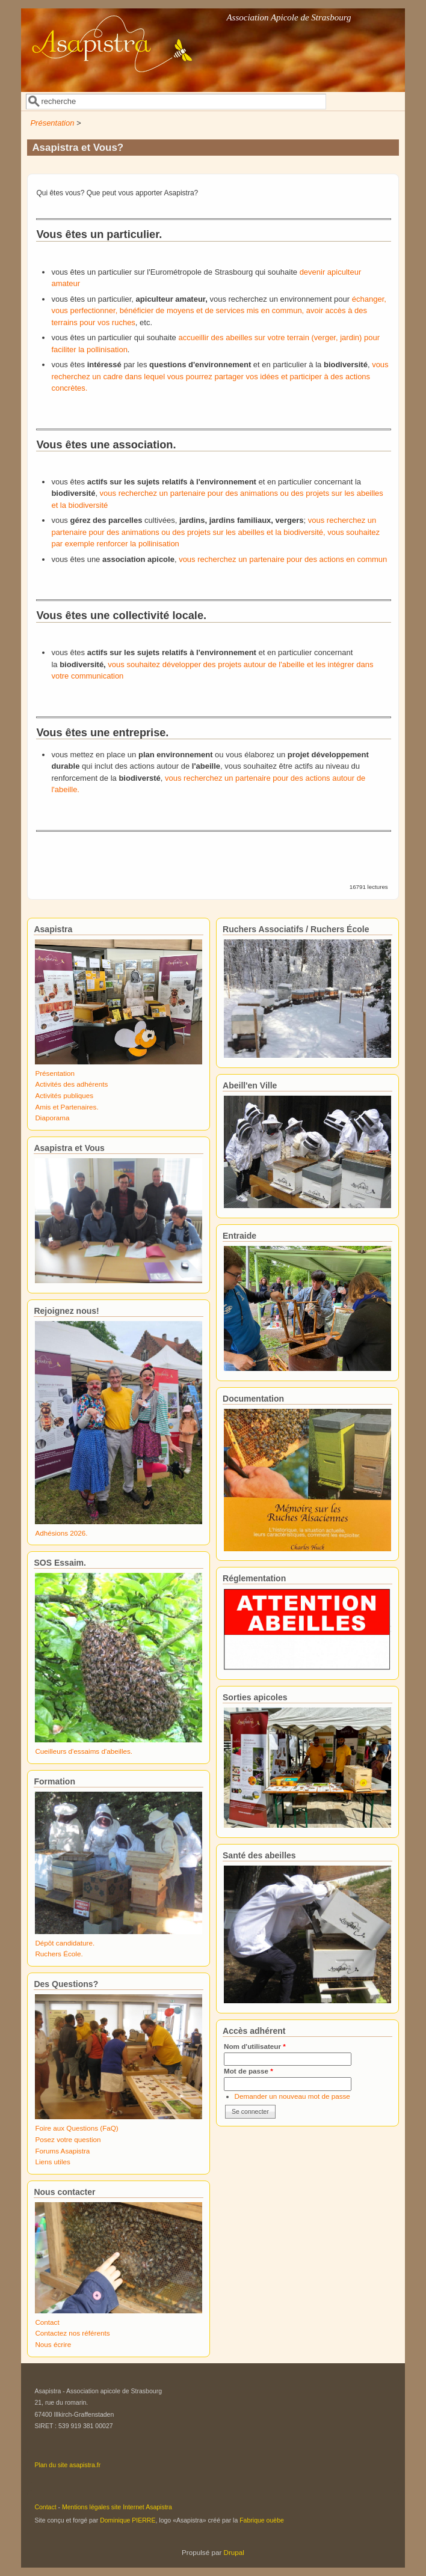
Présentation (52, 122)
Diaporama (52, 1118)
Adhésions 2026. (61, 1533)
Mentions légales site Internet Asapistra (117, 2506)
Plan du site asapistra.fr (67, 2464)
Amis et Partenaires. (66, 1107)
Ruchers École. (58, 1954)
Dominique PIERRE (127, 2520)
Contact (47, 2322)
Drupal (234, 2552)
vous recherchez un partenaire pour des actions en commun (283, 559)
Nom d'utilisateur (255, 2046)
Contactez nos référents (72, 2333)
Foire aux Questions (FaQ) (76, 2128)
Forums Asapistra (62, 2151)
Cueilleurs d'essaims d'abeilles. (83, 1751)
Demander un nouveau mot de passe (292, 2096)
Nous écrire (53, 2344)
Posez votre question (67, 2139)
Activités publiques (64, 1095)
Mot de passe (248, 2071)
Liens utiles (52, 2161)
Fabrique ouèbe (261, 2520)
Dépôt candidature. (64, 1943)
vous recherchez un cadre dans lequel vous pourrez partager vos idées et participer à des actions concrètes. (219, 376)
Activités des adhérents (71, 1084)
